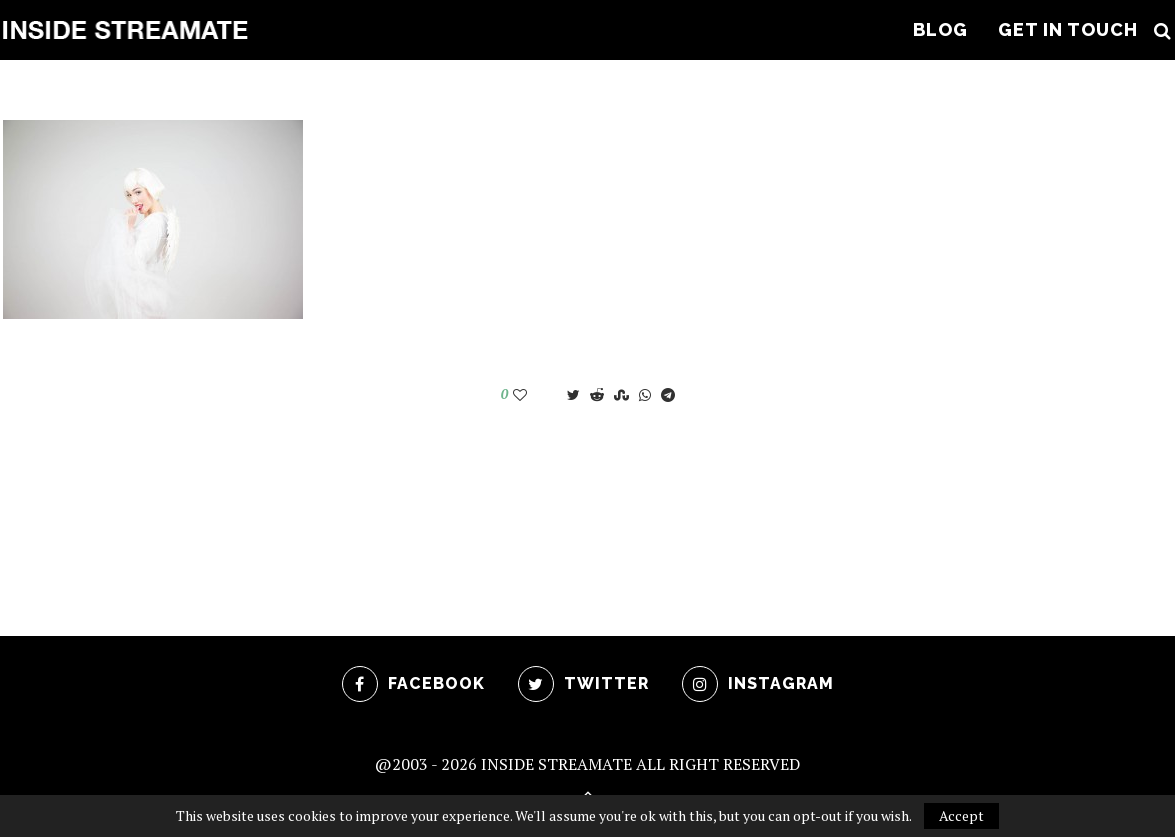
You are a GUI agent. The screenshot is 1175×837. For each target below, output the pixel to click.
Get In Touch (1068, 29)
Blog (940, 29)
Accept (961, 815)
